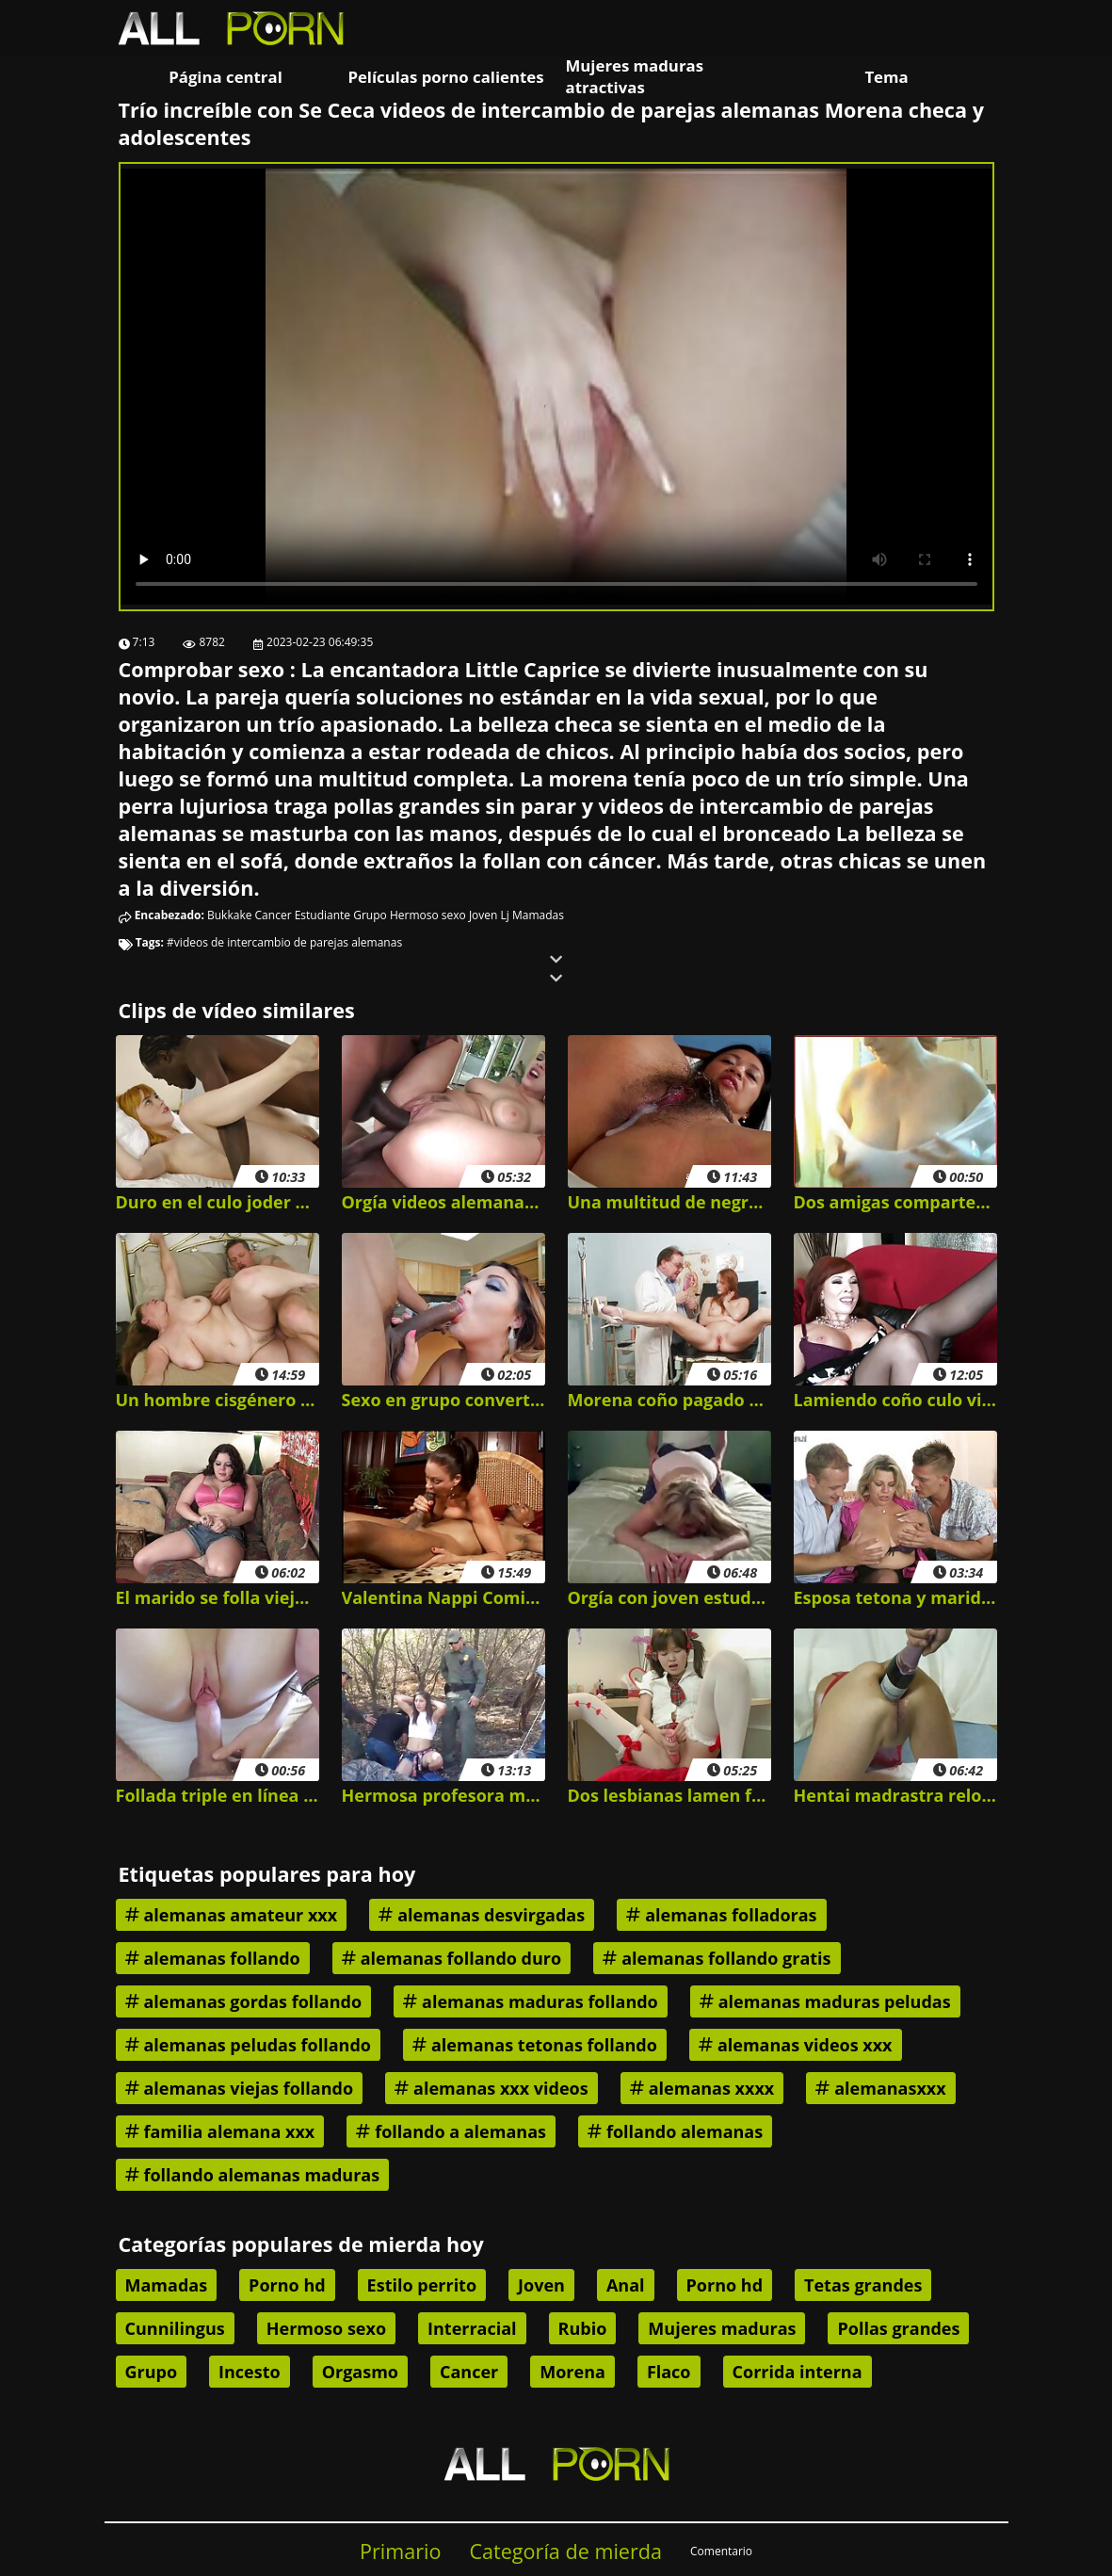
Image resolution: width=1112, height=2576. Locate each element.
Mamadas (538, 915)
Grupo (370, 915)
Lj (505, 915)
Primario (401, 2551)
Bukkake (229, 915)
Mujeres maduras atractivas (634, 76)
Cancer (273, 915)
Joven (483, 915)
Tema (886, 77)
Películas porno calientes (445, 77)
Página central (225, 77)
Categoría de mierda (565, 2551)
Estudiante (322, 915)
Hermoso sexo (428, 915)
